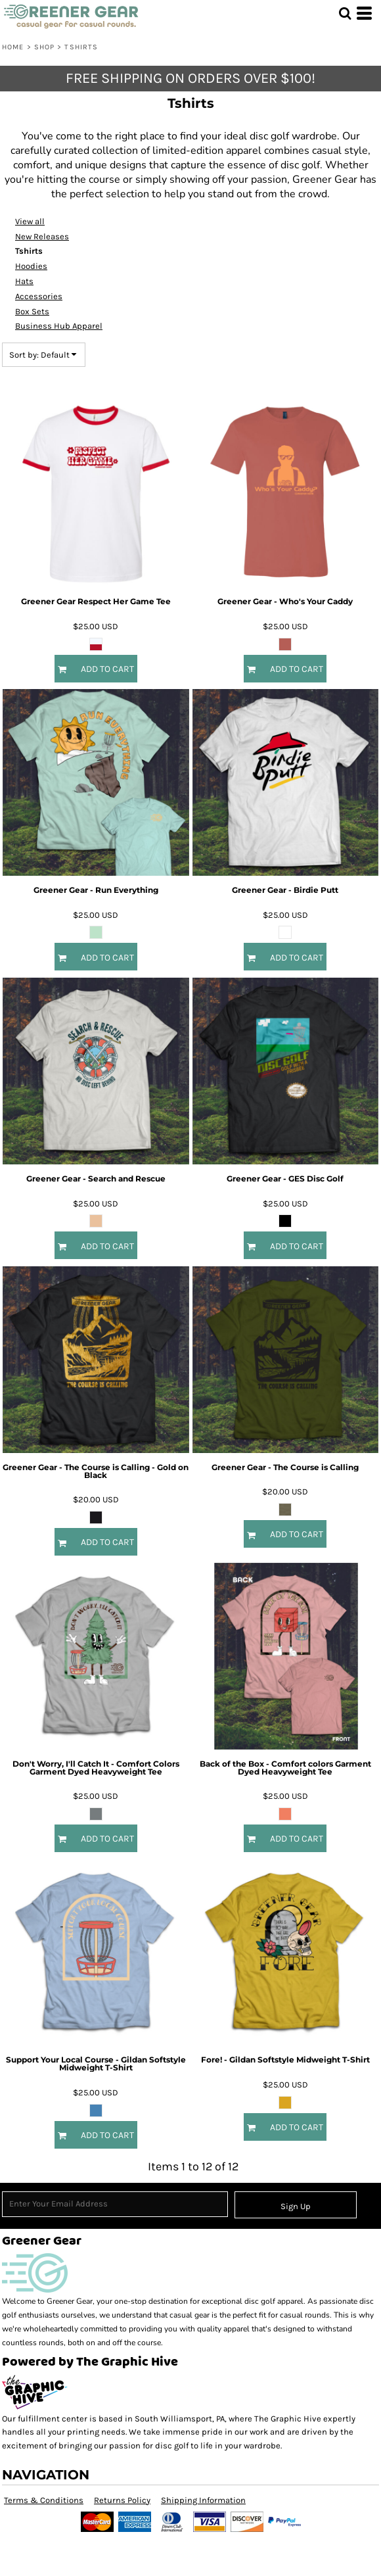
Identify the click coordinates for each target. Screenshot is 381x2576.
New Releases (42, 236)
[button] (344, 13)
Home (13, 47)
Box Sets (32, 311)
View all (30, 221)
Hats (24, 281)
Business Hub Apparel (58, 326)
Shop (44, 47)
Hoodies (31, 266)
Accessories (38, 296)
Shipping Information (203, 2500)
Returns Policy (122, 2500)
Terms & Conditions (43, 2500)
